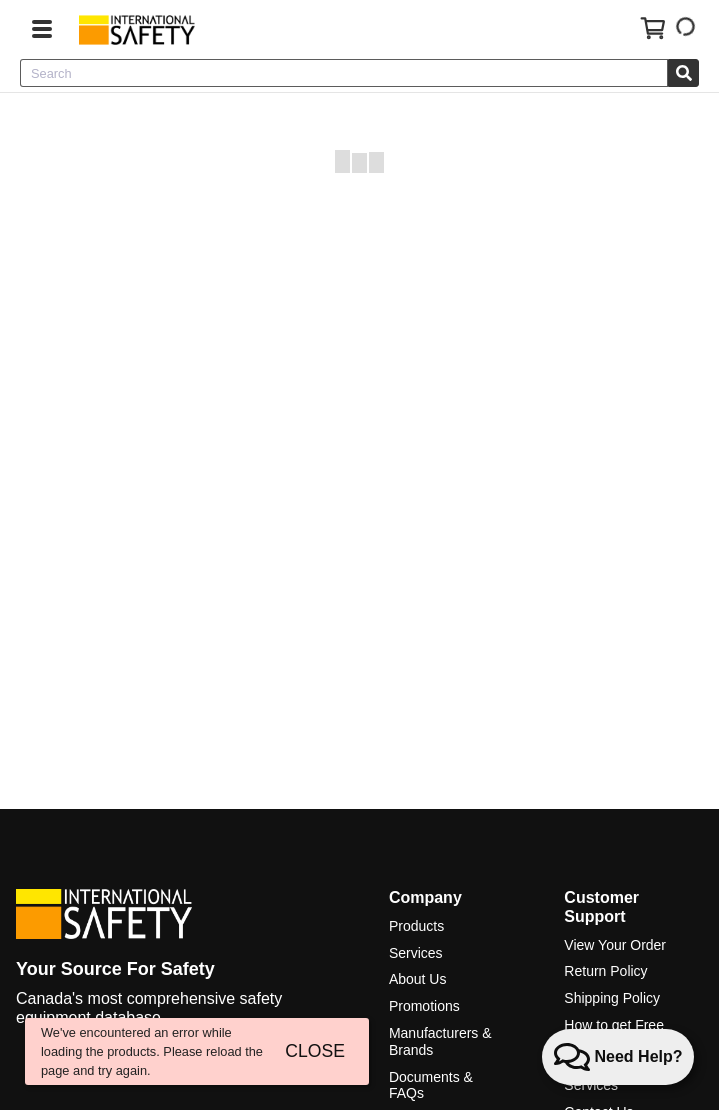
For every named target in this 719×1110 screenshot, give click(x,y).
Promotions (424, 1006)
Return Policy (605, 971)
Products (416, 926)
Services (416, 953)
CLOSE (315, 1051)
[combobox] (344, 73)
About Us (418, 979)
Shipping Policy (612, 998)
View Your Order (615, 945)
